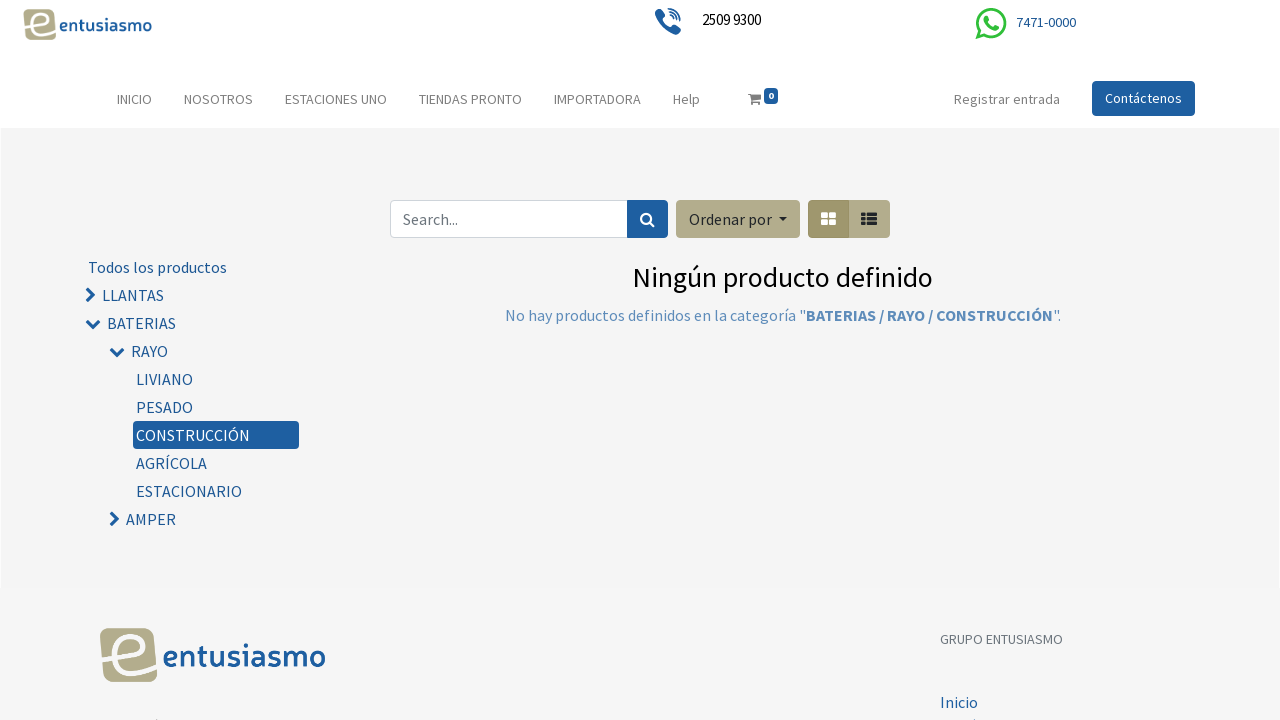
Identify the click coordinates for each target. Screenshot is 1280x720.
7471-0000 (1046, 22)
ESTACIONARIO (189, 491)
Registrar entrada (1007, 99)
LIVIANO (164, 379)
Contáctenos (1143, 98)
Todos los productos (157, 267)
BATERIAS (141, 323)
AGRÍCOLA (171, 463)
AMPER (151, 519)
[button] (738, 219)
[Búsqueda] (647, 219)
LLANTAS (133, 295)
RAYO (149, 351)
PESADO (164, 407)
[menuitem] (134, 99)
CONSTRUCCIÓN (193, 435)
